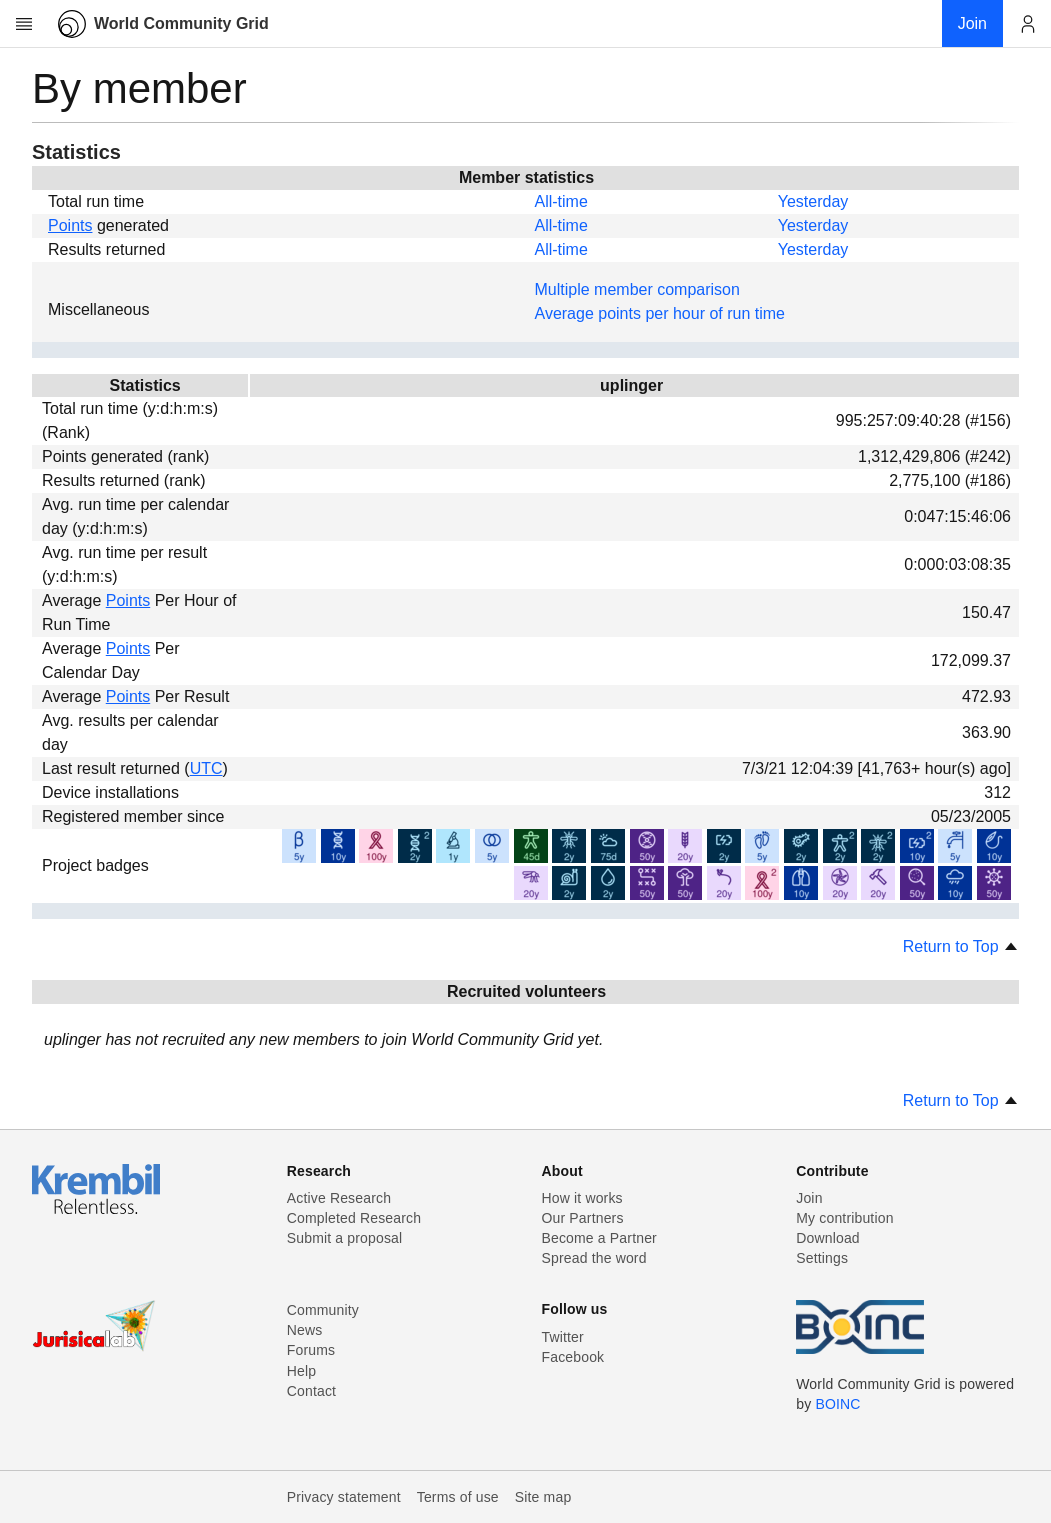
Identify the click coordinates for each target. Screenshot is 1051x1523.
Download (828, 1238)
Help (301, 1371)
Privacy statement (344, 1497)
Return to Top (961, 946)
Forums (311, 1350)
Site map (543, 1497)
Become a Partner (599, 1238)
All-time (561, 201)
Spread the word (594, 1258)
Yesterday (813, 201)
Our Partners (583, 1218)
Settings (822, 1258)
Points (70, 225)
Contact (311, 1391)
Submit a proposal (345, 1238)
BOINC (837, 1404)
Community (323, 1310)
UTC (206, 768)
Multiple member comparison (637, 289)
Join (809, 1198)
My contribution (844, 1218)
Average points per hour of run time (660, 313)
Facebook (573, 1357)
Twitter (563, 1337)
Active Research (339, 1198)
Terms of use (458, 1497)
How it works (582, 1198)
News (305, 1330)
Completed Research (354, 1218)
